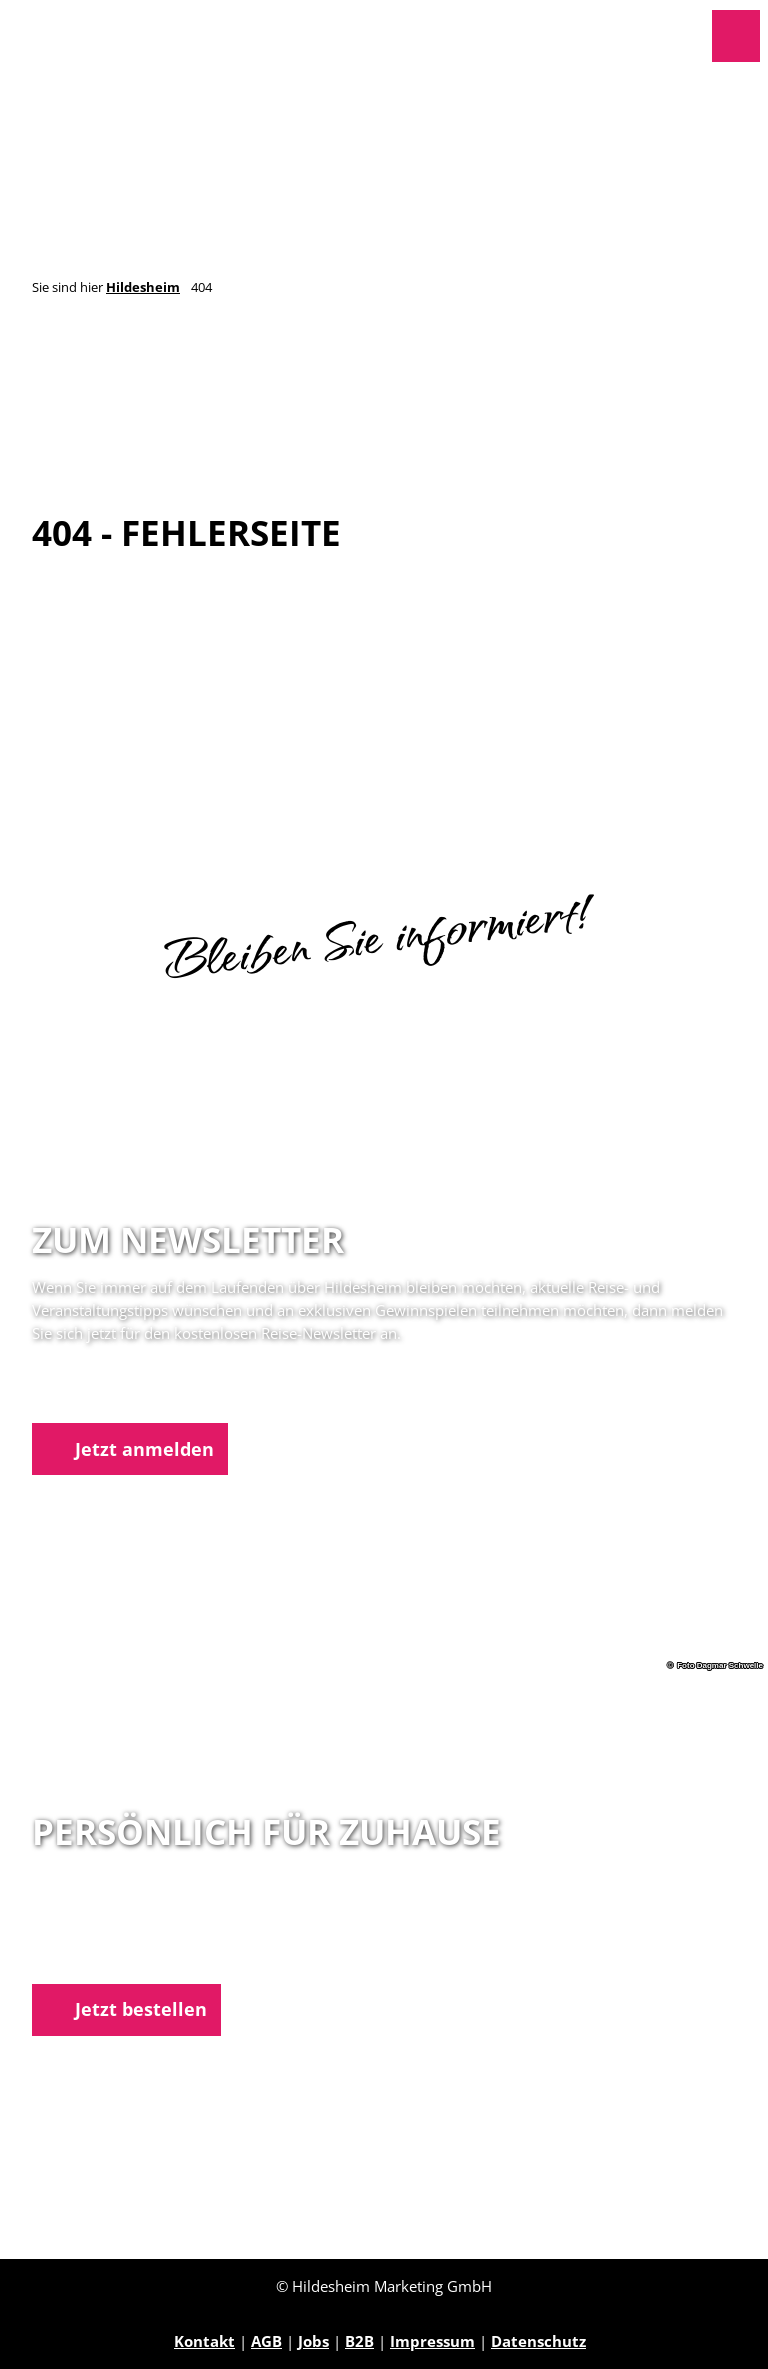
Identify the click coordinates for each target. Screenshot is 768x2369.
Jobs (313, 2341)
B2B (359, 2341)
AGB (266, 2341)
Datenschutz (538, 2341)
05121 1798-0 (113, 1934)
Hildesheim (143, 287)
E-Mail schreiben (94, 1957)
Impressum (432, 2341)
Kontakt (204, 2341)
